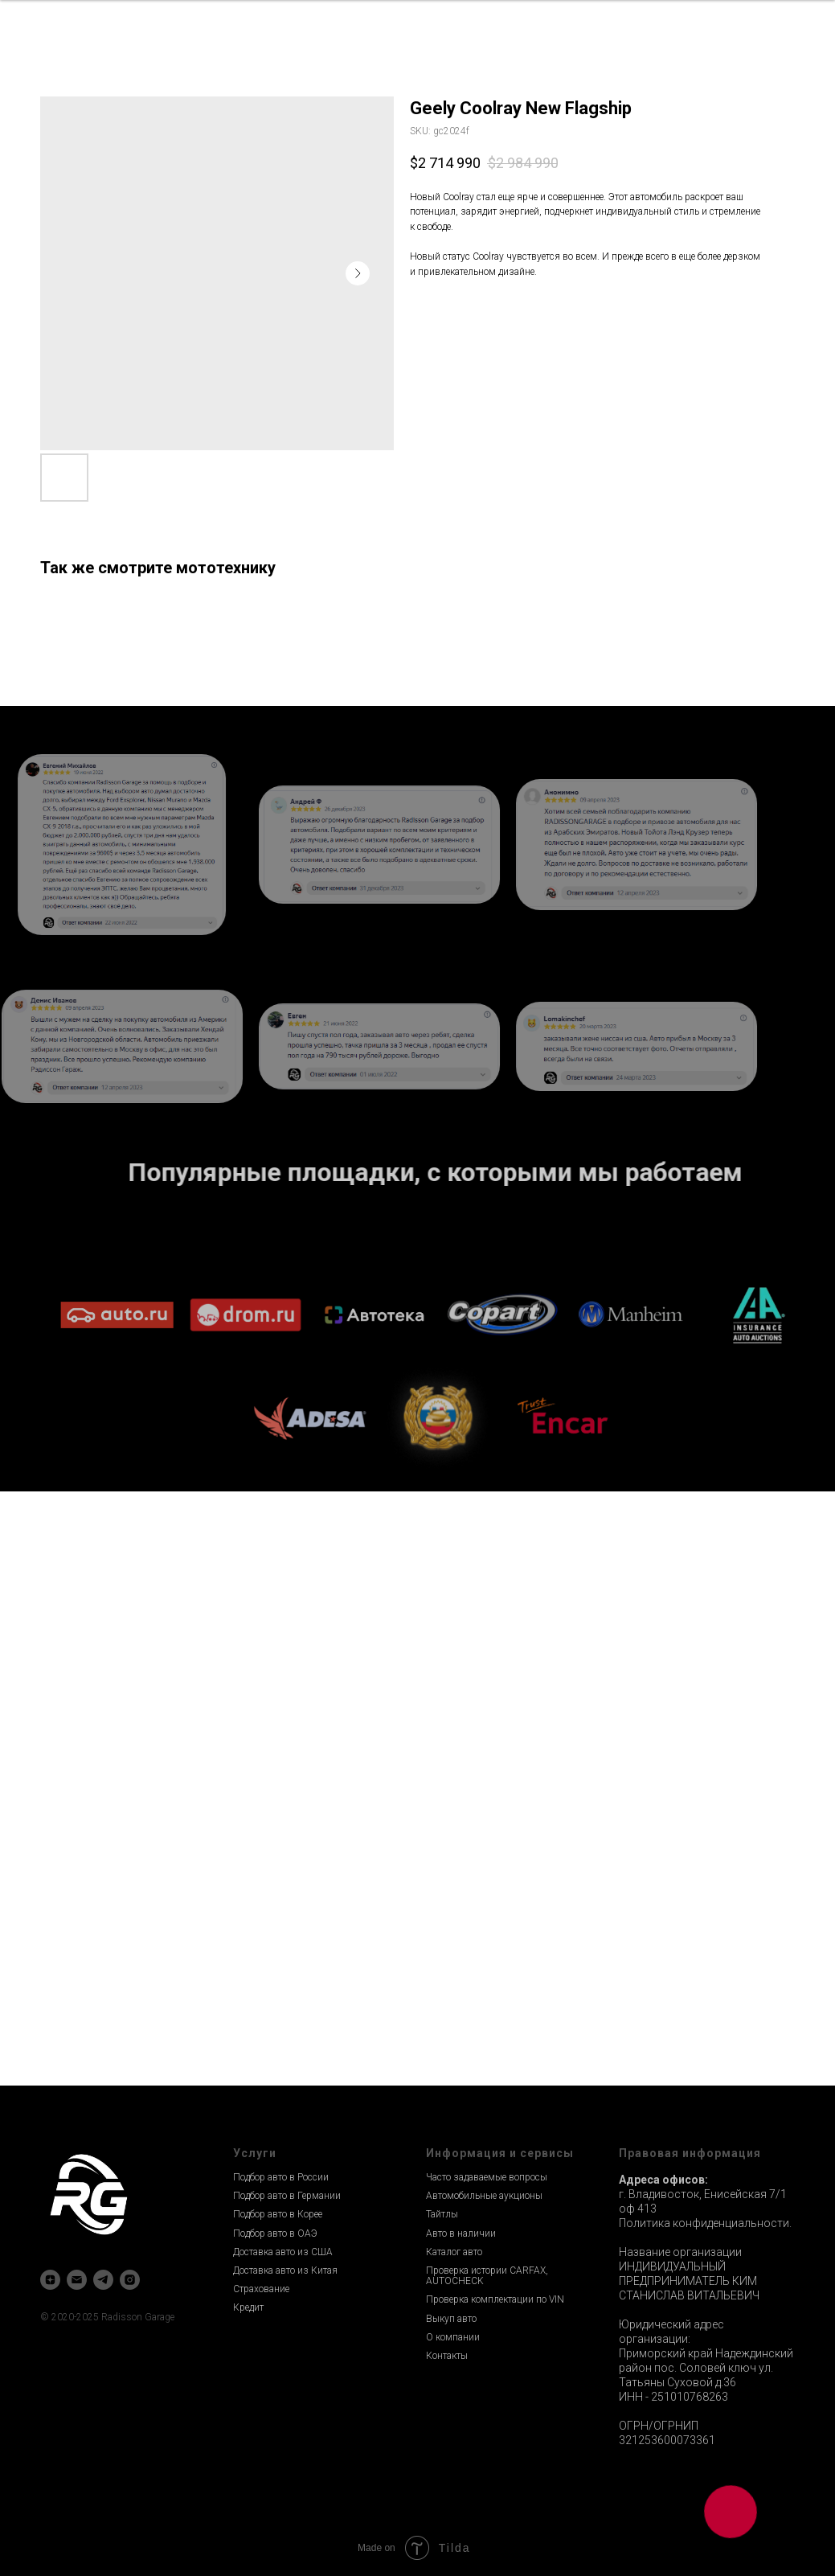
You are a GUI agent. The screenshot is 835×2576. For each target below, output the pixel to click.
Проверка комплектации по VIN (495, 2299)
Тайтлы (442, 2214)
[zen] (50, 2280)
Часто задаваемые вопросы (486, 2177)
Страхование (261, 2289)
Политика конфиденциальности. (705, 2223)
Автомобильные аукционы (484, 2195)
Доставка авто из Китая (285, 2270)
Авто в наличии (461, 2233)
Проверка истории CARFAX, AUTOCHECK (487, 2276)
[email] (77, 2280)
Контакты (447, 2355)
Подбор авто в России (281, 2177)
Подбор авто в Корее (277, 2214)
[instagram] (130, 2280)
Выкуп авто (451, 2318)
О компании (453, 2337)
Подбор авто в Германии (287, 2195)
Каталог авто (454, 2252)
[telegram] (103, 2280)
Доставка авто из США (283, 2252)
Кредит (248, 2307)
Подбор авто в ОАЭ (275, 2233)
